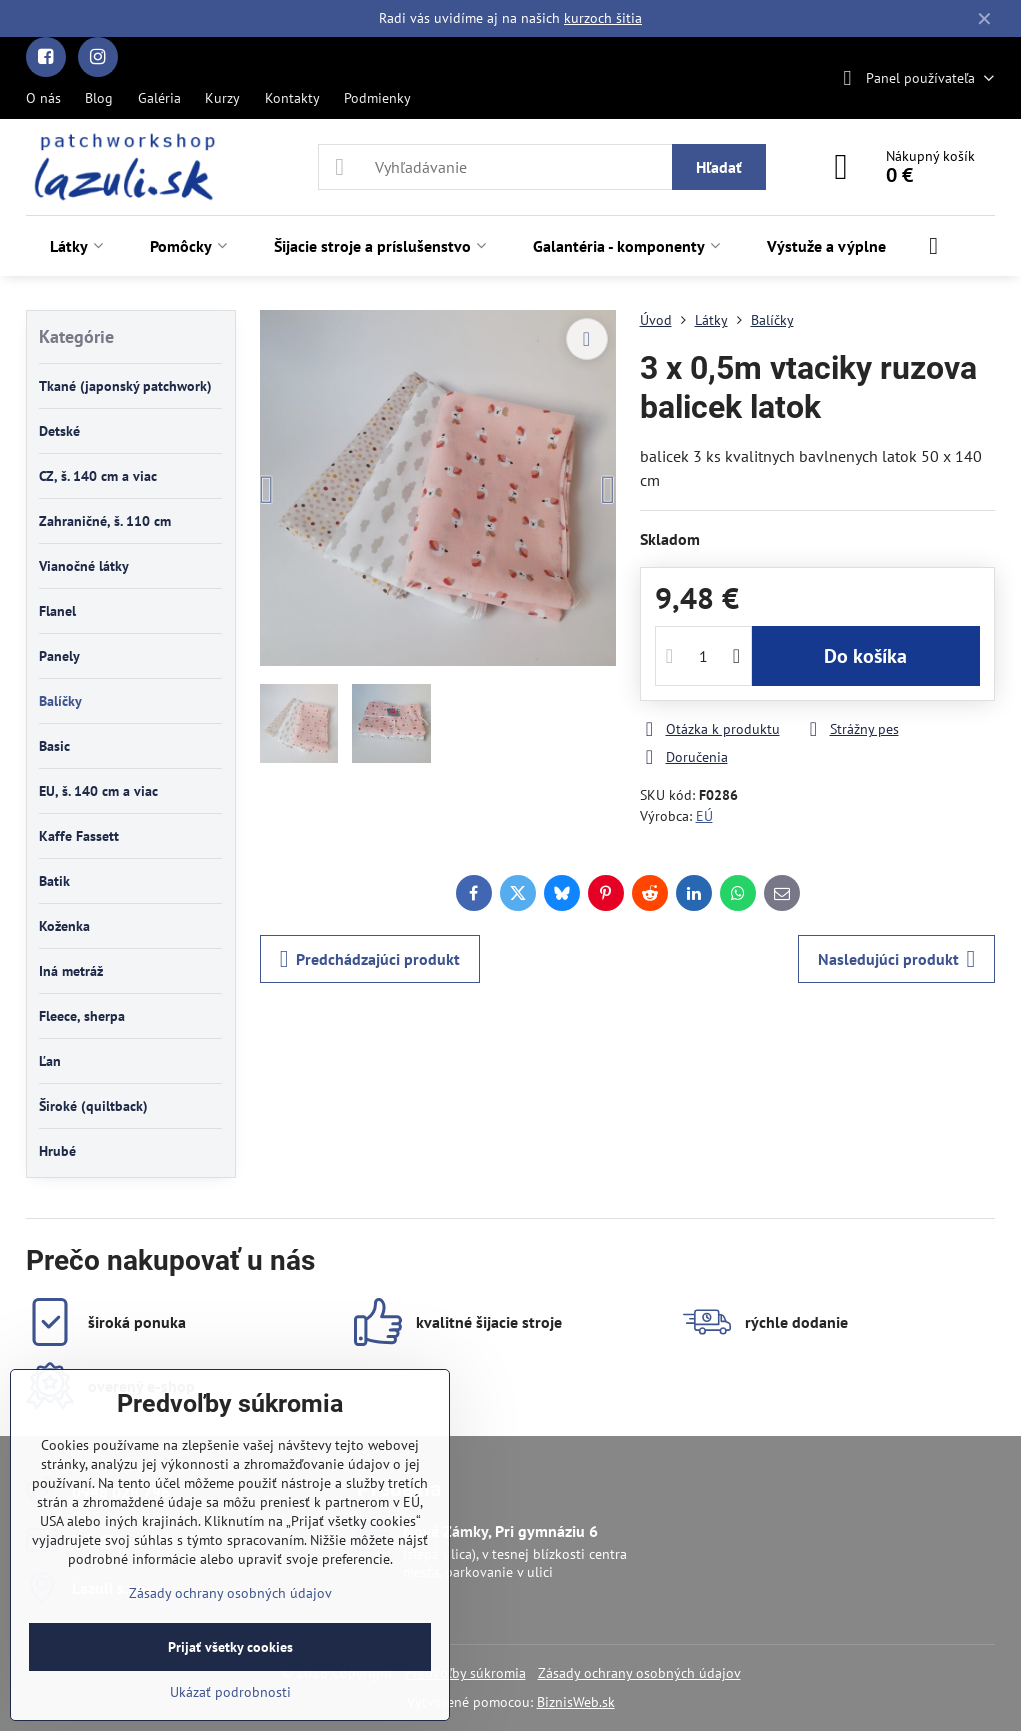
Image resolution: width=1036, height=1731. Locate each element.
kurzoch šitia (603, 18)
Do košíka (865, 656)
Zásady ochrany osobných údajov (639, 1673)
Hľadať (719, 167)
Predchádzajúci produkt (370, 959)
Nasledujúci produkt (897, 959)
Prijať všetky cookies (230, 1647)
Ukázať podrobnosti (230, 1692)
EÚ (704, 816)
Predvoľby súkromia (465, 1673)
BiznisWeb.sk (576, 1702)
